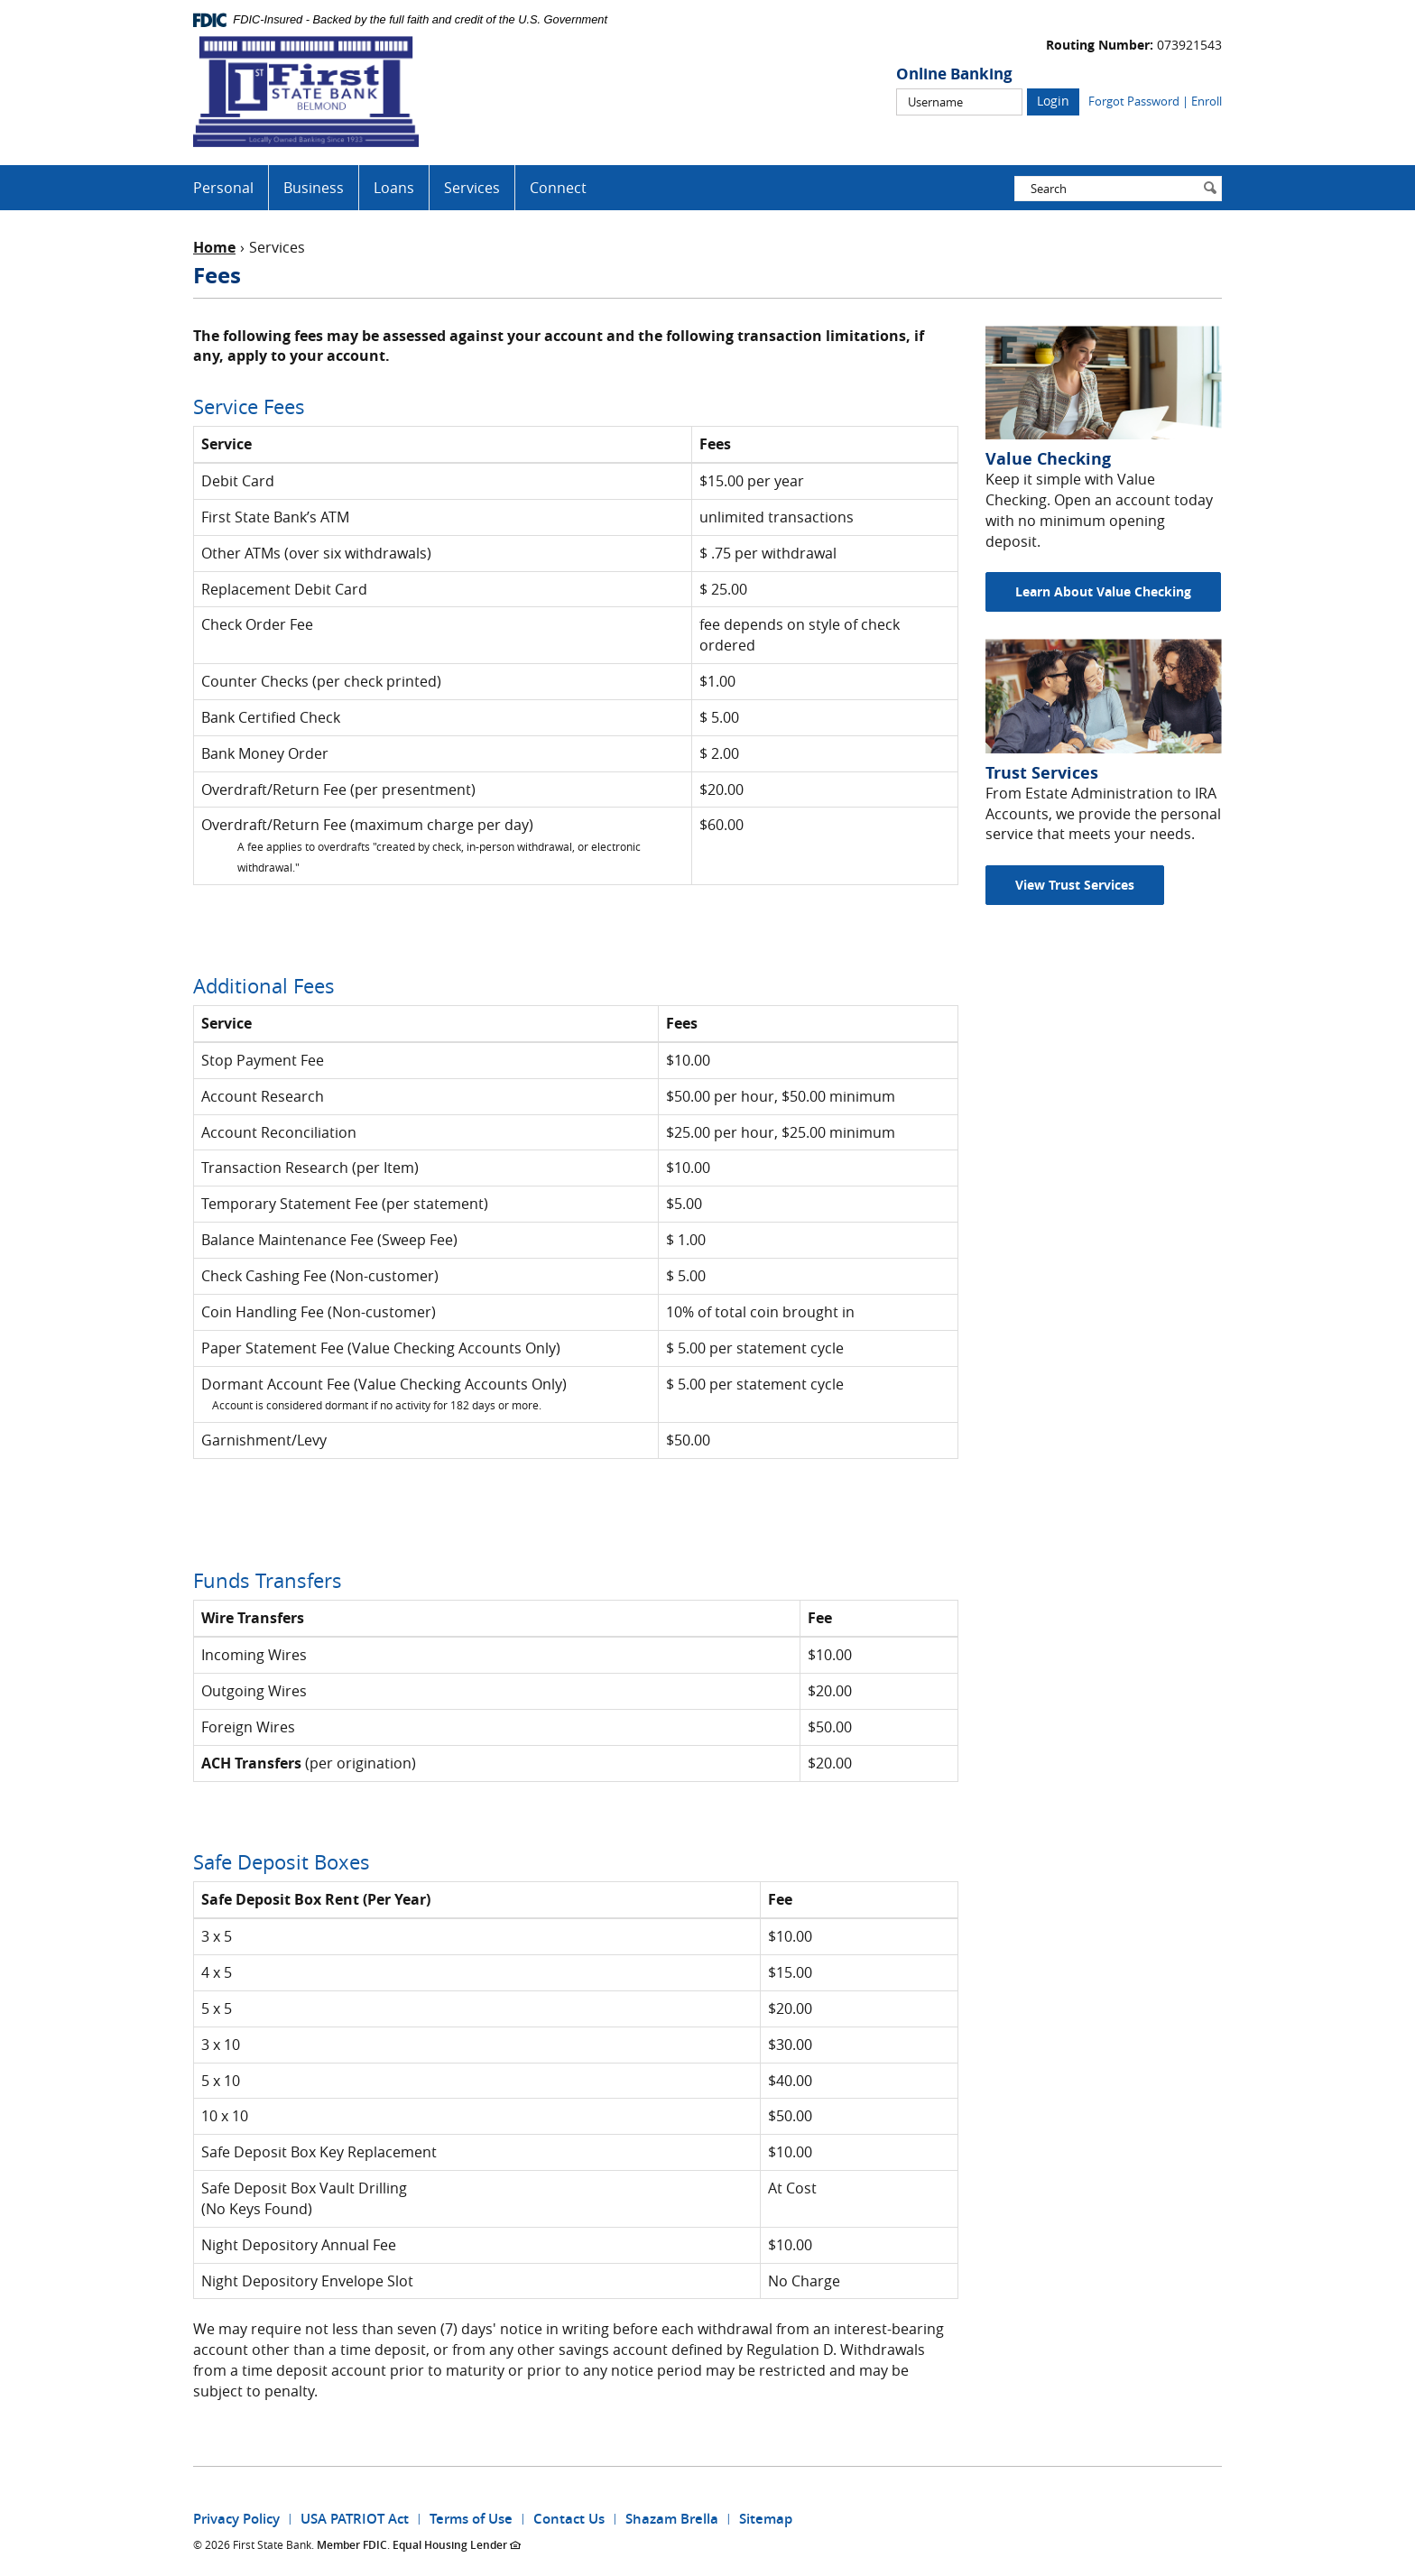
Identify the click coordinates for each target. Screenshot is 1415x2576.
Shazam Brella (671, 2518)
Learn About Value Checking (1103, 591)
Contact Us (569, 2518)
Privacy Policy (236, 2518)
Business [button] (313, 188)
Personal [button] (223, 188)
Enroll (1206, 101)
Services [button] (472, 188)
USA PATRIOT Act (355, 2518)
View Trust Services (1074, 884)
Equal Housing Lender (457, 2545)
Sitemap (765, 2518)
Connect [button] (558, 188)
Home (214, 247)
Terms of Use (471, 2518)
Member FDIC (352, 2545)
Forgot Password (1133, 101)
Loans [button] (394, 188)
